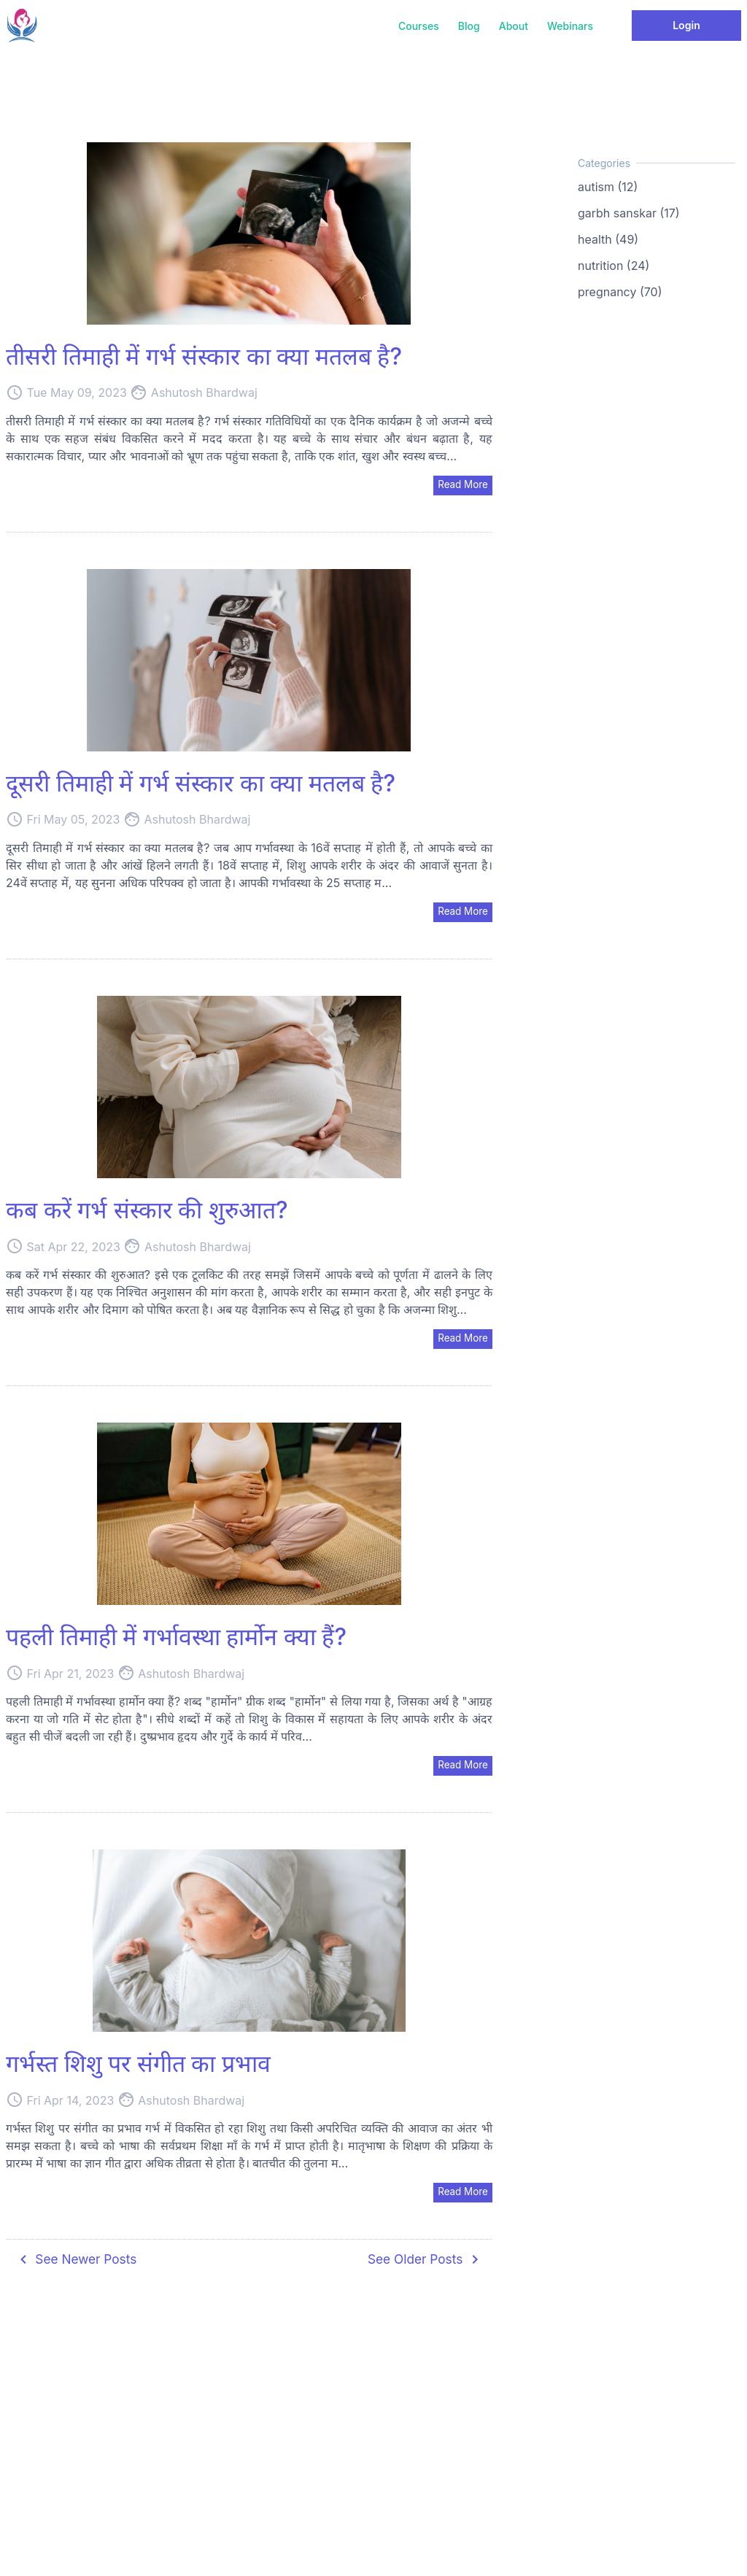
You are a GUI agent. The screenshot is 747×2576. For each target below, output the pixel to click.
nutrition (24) (613, 265)
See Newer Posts (78, 2263)
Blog (469, 26)
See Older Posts (423, 2263)
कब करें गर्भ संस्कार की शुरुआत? (147, 1211)
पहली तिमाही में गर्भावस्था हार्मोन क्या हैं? (176, 1639)
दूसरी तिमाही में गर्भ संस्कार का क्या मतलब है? (200, 784)
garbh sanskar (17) (629, 213)
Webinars (570, 26)
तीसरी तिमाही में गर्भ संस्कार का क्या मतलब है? (204, 356)
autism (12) (608, 186)
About (513, 26)
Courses (418, 26)
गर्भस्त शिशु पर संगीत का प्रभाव (138, 2066)
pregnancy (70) (620, 292)
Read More (462, 485)
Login (686, 25)
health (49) (608, 239)
